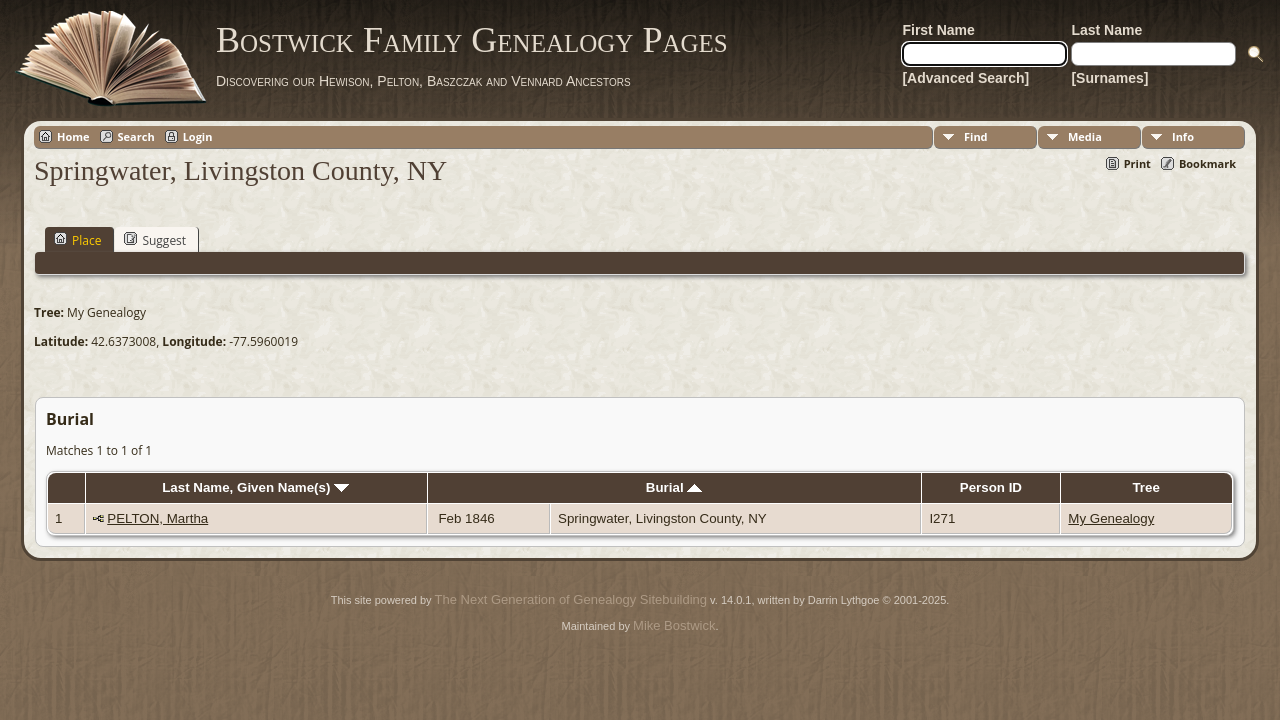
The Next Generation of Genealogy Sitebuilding (571, 599)
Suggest (155, 240)
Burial (674, 487)
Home (73, 136)
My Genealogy (1111, 518)
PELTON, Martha (157, 518)
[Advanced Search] (965, 78)
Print (1137, 163)
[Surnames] (1109, 78)
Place (77, 240)
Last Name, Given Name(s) (255, 487)
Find (976, 136)
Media (1085, 136)
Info (1183, 136)
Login (198, 136)
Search (136, 136)
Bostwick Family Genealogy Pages (472, 40)
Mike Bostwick (674, 625)
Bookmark (1207, 163)
